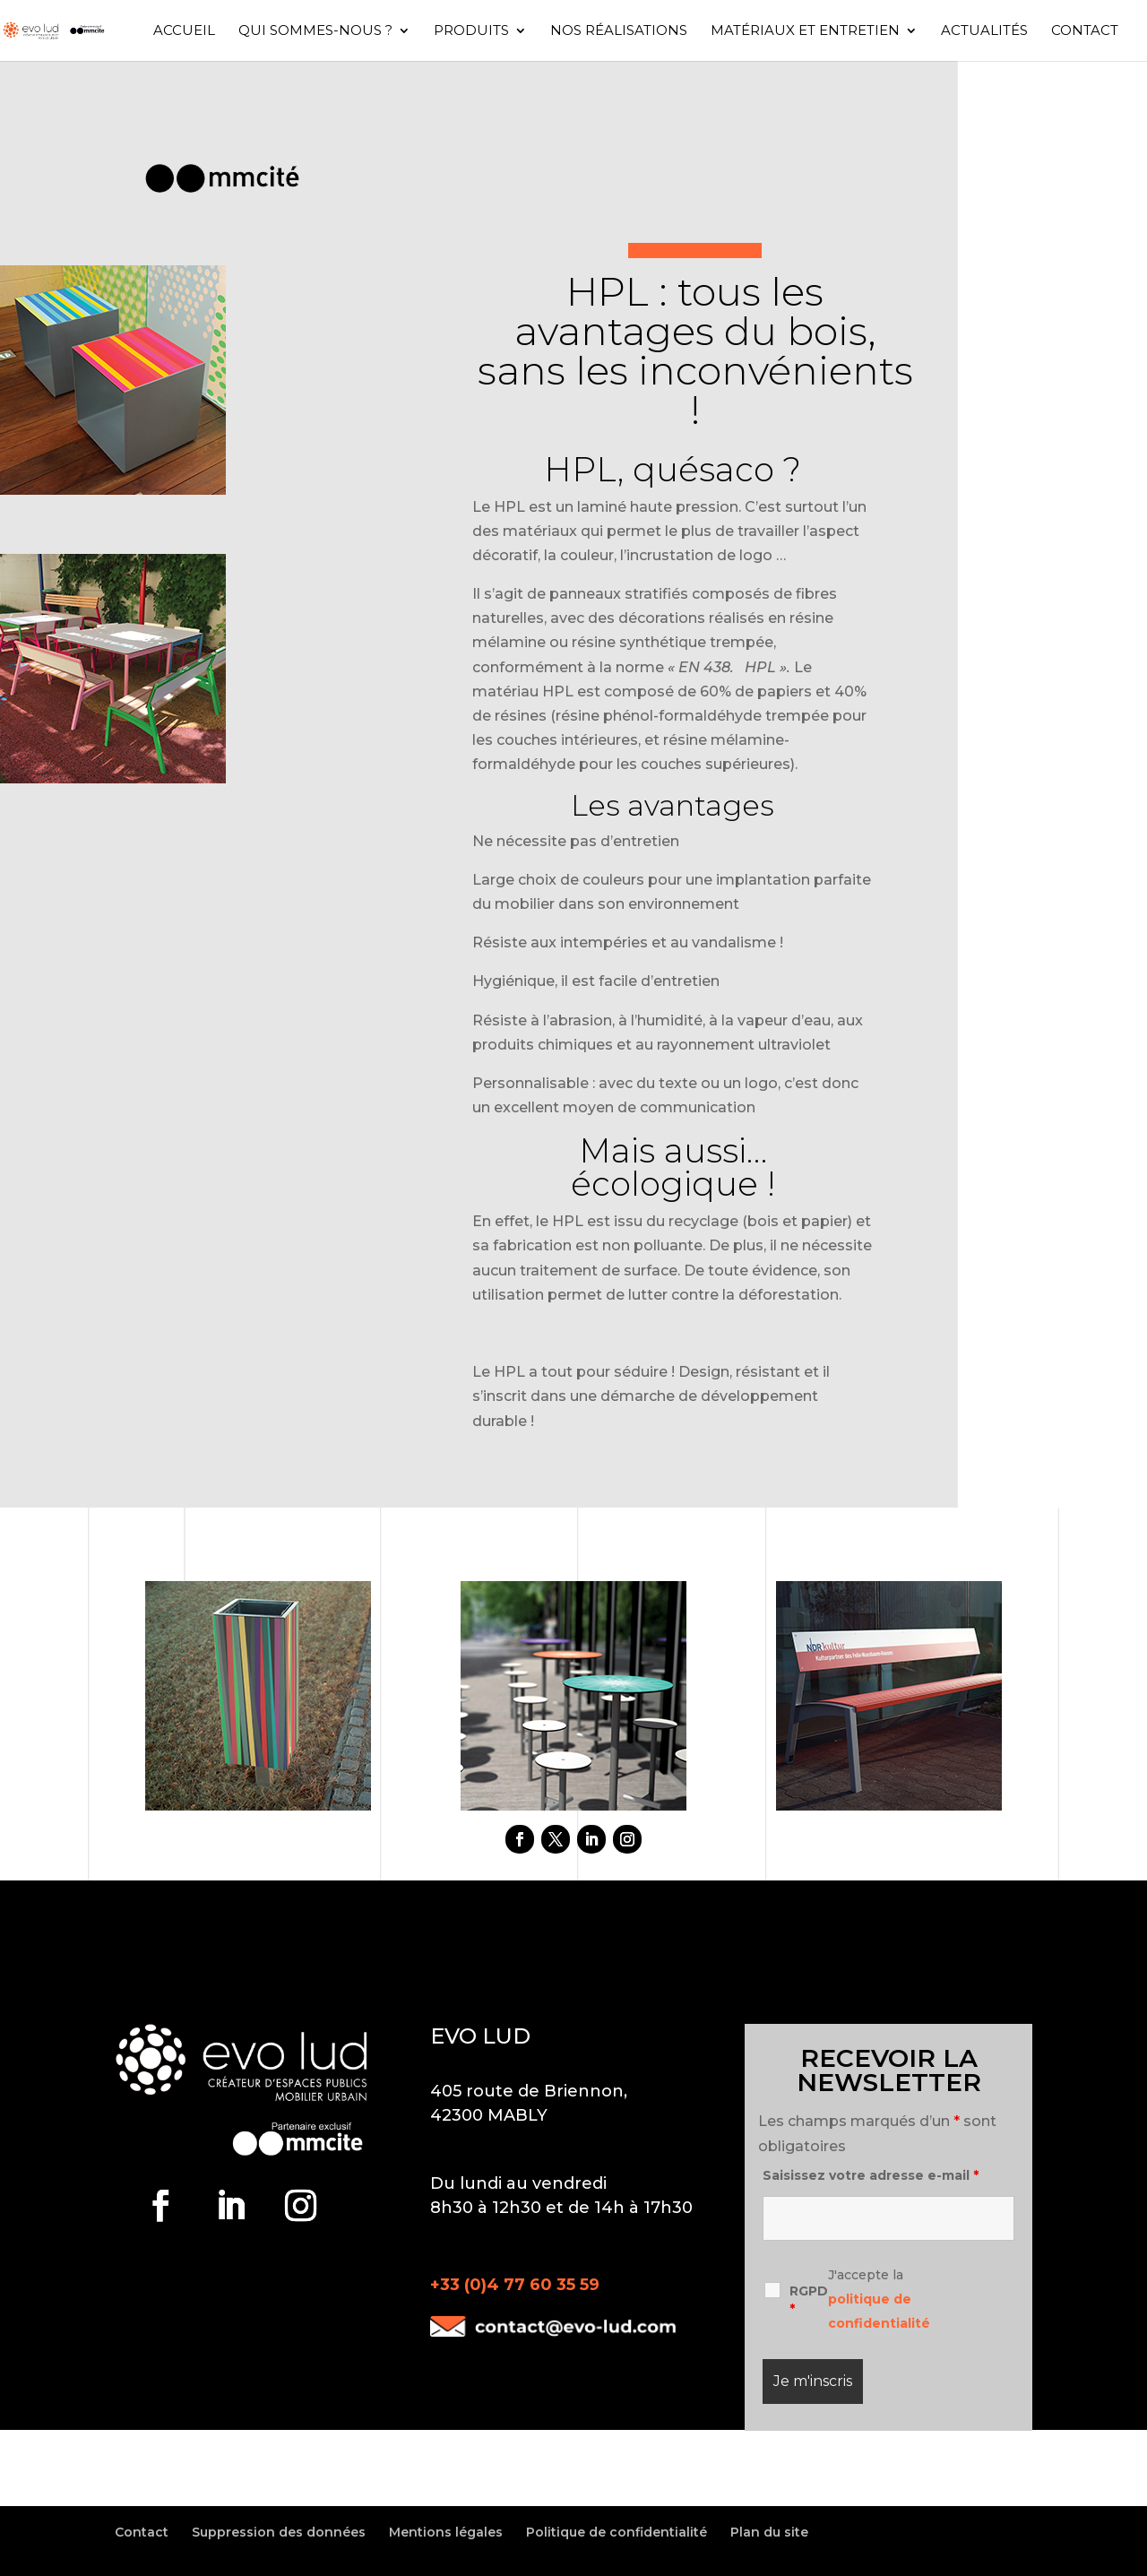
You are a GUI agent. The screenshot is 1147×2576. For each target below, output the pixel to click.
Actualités (984, 31)
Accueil (184, 31)
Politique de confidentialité (616, 2532)
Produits (471, 31)
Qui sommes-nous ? (315, 31)
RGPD (808, 2300)
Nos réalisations (618, 31)
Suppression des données (279, 2532)
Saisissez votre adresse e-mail (871, 2175)
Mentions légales (446, 2532)
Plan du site (769, 2532)
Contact (1084, 31)
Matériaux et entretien (805, 31)
